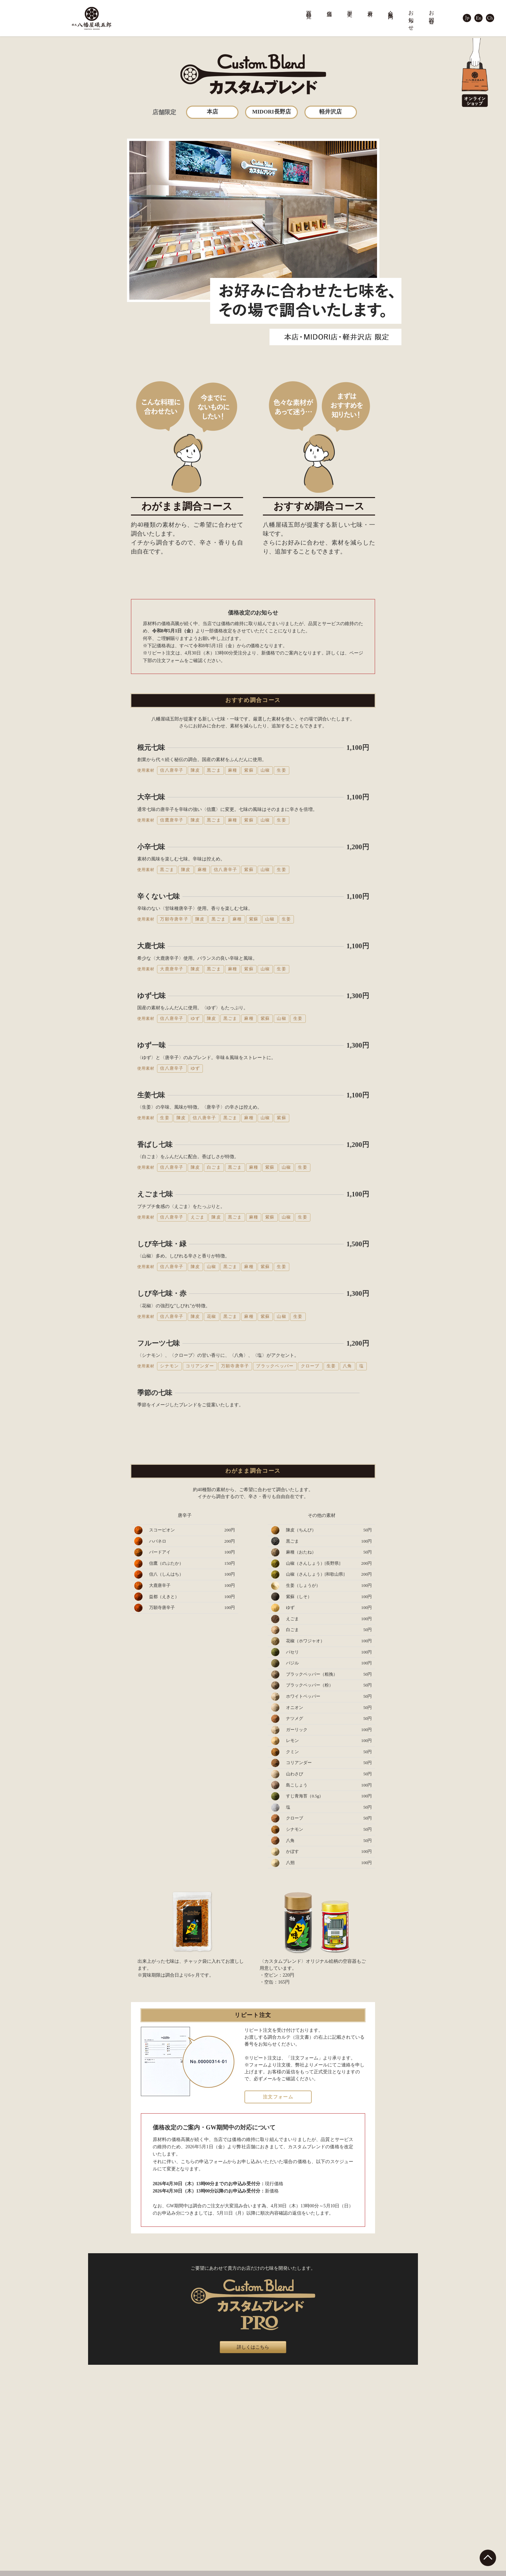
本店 (212, 112)
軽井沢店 (330, 112)
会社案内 (391, 9)
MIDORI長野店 (271, 112)
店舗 (329, 8)
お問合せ (431, 15)
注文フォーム (278, 2096)
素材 (370, 8)
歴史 (350, 8)
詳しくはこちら (253, 2347)
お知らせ (411, 18)
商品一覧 (309, 9)
